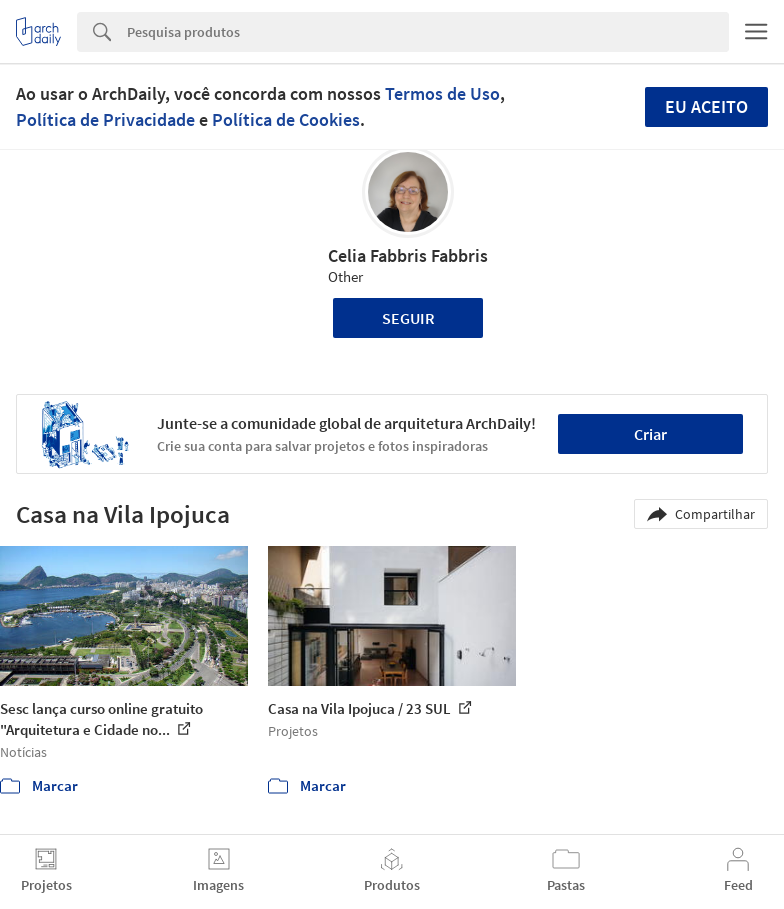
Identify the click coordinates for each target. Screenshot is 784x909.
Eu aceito (706, 106)
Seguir (408, 318)
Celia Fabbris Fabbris (408, 255)
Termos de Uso (442, 93)
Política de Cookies (286, 119)
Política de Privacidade (105, 119)
